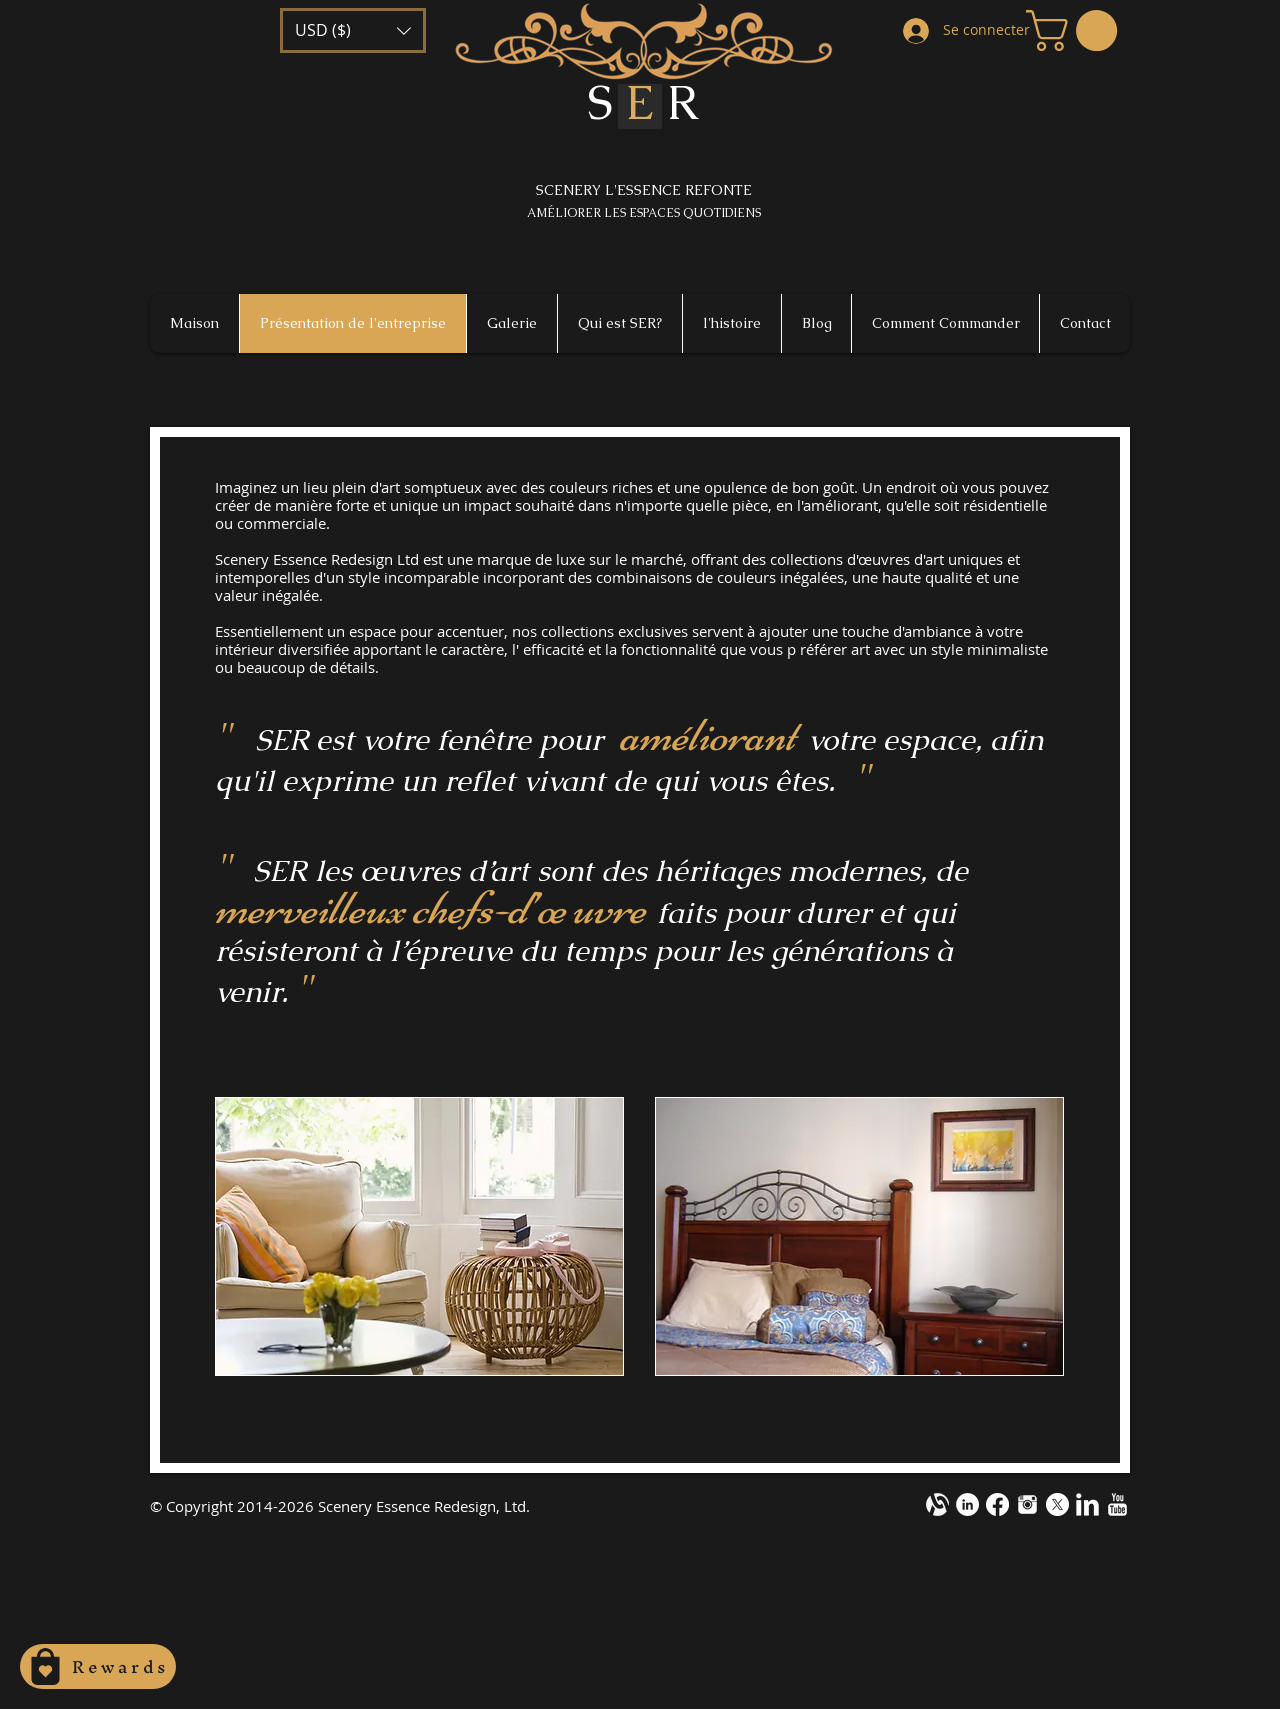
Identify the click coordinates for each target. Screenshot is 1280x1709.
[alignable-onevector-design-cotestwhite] (937, 1504)
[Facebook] (997, 1504)
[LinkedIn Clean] (1087, 1504)
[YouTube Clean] (1117, 1504)
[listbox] (353, 30)
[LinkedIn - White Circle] (967, 1504)
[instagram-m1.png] (1027, 1504)
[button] (353, 30)
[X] (1057, 1504)
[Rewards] (98, 1666)
